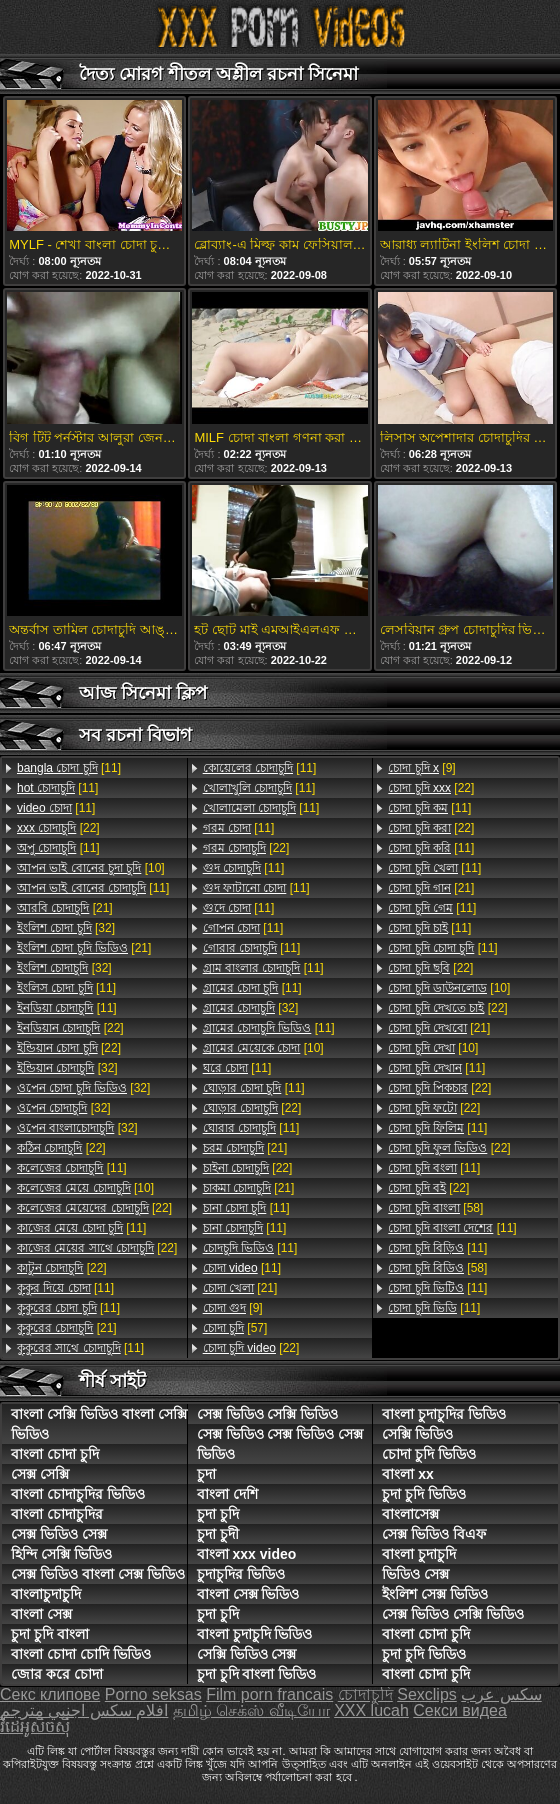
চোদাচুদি (365, 1694)
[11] (69, 768)
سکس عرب (501, 1694)
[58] (435, 1208)
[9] (233, 1308)
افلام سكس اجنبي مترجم (84, 1710)
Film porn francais (269, 1694)
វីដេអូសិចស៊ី (35, 1726)
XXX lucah (371, 1710)
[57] (235, 1328)
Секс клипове (50, 1694)
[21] (65, 908)
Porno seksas (153, 1694)
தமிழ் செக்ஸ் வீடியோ (251, 1710)
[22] (58, 828)
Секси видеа (460, 1710)
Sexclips (427, 1694)
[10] (91, 868)
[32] (66, 928)
